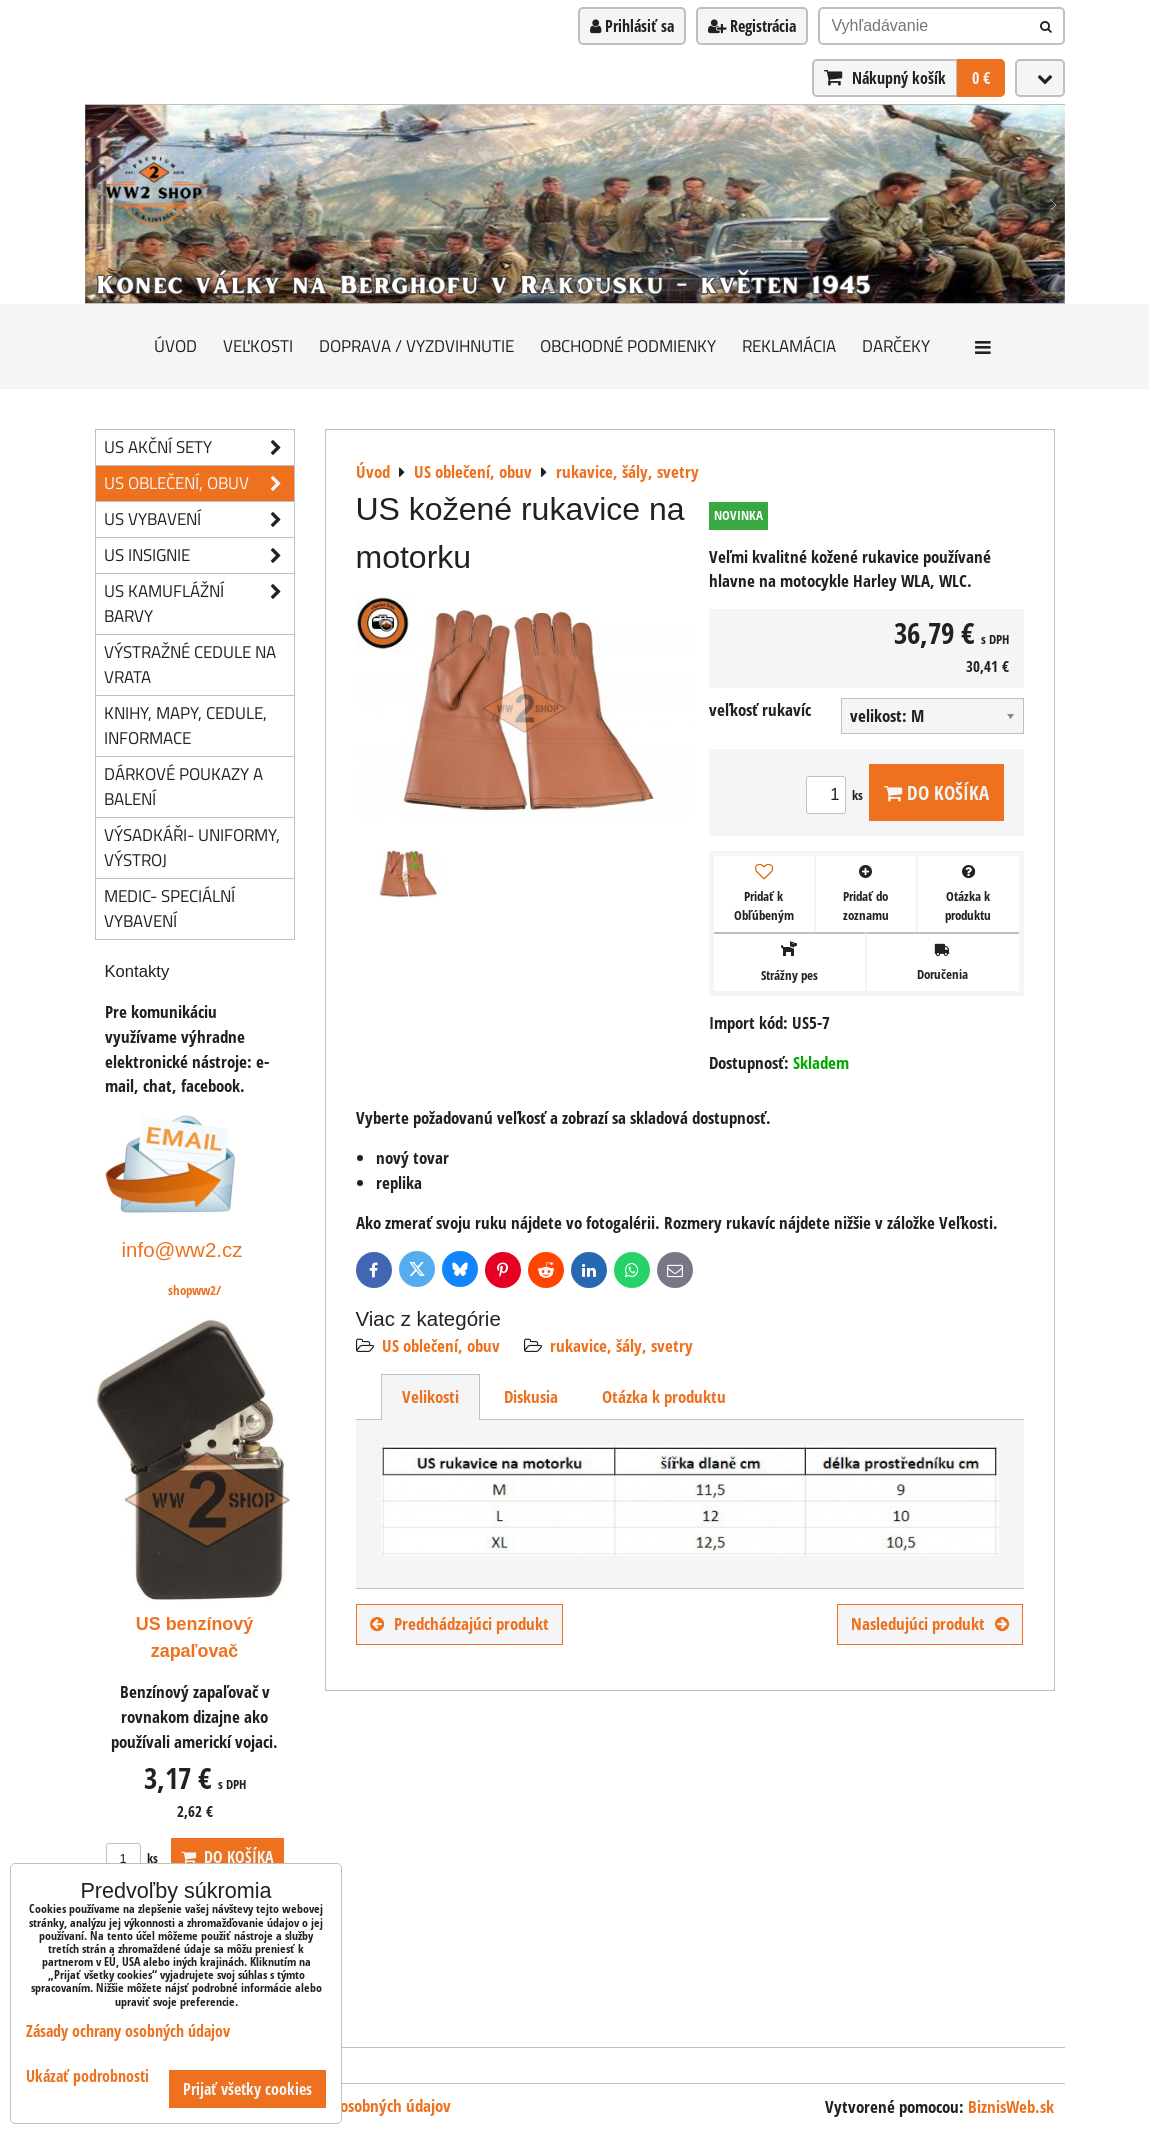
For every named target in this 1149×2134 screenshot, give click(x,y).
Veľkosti (258, 345)
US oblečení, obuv (441, 1345)
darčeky (896, 345)
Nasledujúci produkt (930, 1623)
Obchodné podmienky (628, 345)
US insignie (199, 555)
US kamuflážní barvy (199, 604)
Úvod (175, 345)
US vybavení (199, 519)
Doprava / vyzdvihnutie (416, 345)
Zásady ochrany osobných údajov (128, 2031)
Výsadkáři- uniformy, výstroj (192, 847)
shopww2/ (194, 1290)
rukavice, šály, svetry (621, 1345)
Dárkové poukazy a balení (183, 786)
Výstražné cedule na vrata (190, 664)
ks (837, 795)
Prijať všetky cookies (247, 2089)
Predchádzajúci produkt (459, 1623)
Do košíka (936, 792)
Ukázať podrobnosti (87, 2076)
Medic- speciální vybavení (169, 908)
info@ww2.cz (182, 1249)
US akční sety (199, 447)
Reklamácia (789, 345)
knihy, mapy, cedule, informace (185, 725)
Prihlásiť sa (632, 26)
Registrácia (752, 26)
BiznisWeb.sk (1011, 2106)
